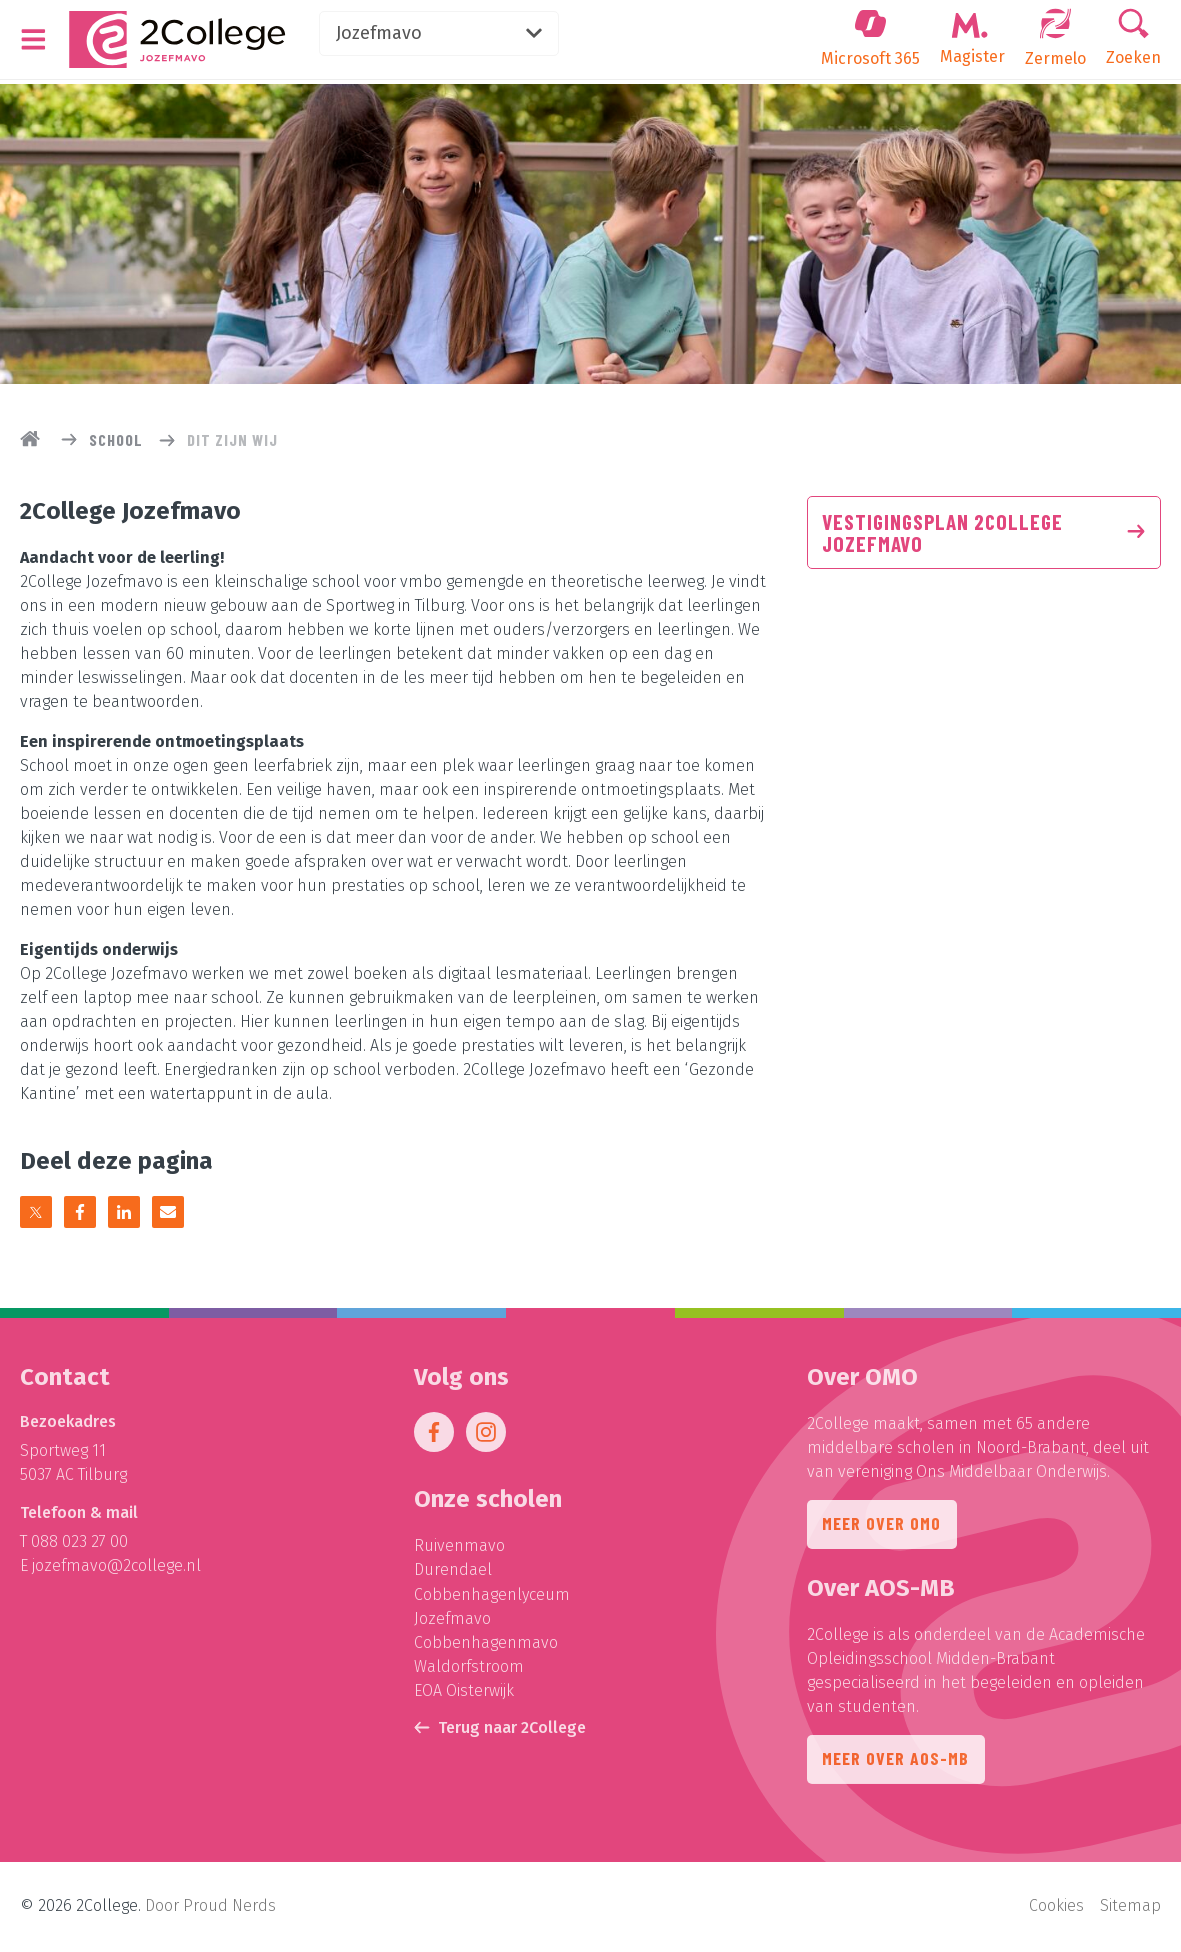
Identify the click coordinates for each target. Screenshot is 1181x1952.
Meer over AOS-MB (896, 1767)
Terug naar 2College (500, 1731)
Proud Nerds (229, 1907)
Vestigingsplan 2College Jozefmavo (984, 534)
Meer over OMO (882, 1531)
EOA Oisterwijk (464, 1695)
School (116, 439)
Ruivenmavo (459, 1551)
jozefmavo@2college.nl (116, 1571)
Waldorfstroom (469, 1671)
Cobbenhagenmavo (486, 1647)
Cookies (1056, 1907)
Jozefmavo (452, 34)
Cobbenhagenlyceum (492, 1599)
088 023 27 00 (79, 1547)
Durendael (453, 1575)
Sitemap (1130, 1907)
